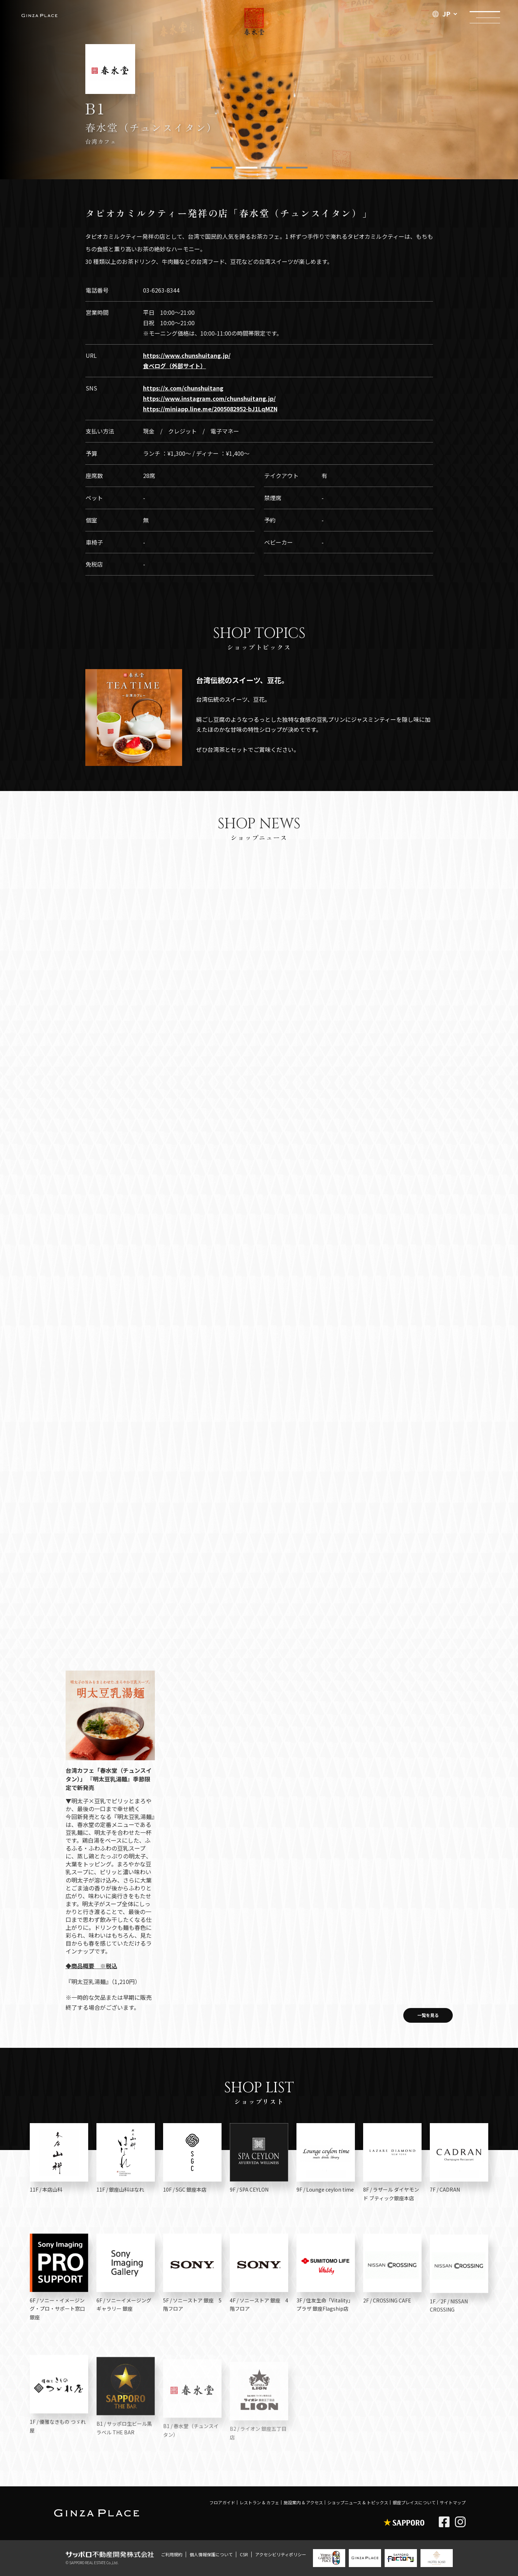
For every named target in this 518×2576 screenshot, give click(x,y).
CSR (244, 2554)
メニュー (485, 13)
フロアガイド (222, 2502)
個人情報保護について (211, 2554)
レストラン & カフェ (259, 2502)
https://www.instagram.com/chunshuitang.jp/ (209, 398)
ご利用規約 (171, 2554)
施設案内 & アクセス (303, 2502)
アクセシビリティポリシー (280, 2554)
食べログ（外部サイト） (174, 365)
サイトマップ (453, 2502)
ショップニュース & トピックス (357, 2502)
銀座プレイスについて (414, 2502)
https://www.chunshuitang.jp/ (187, 355)
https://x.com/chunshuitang (183, 388)
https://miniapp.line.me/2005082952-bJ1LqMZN (210, 408)
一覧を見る (428, 2015)
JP (441, 13)
